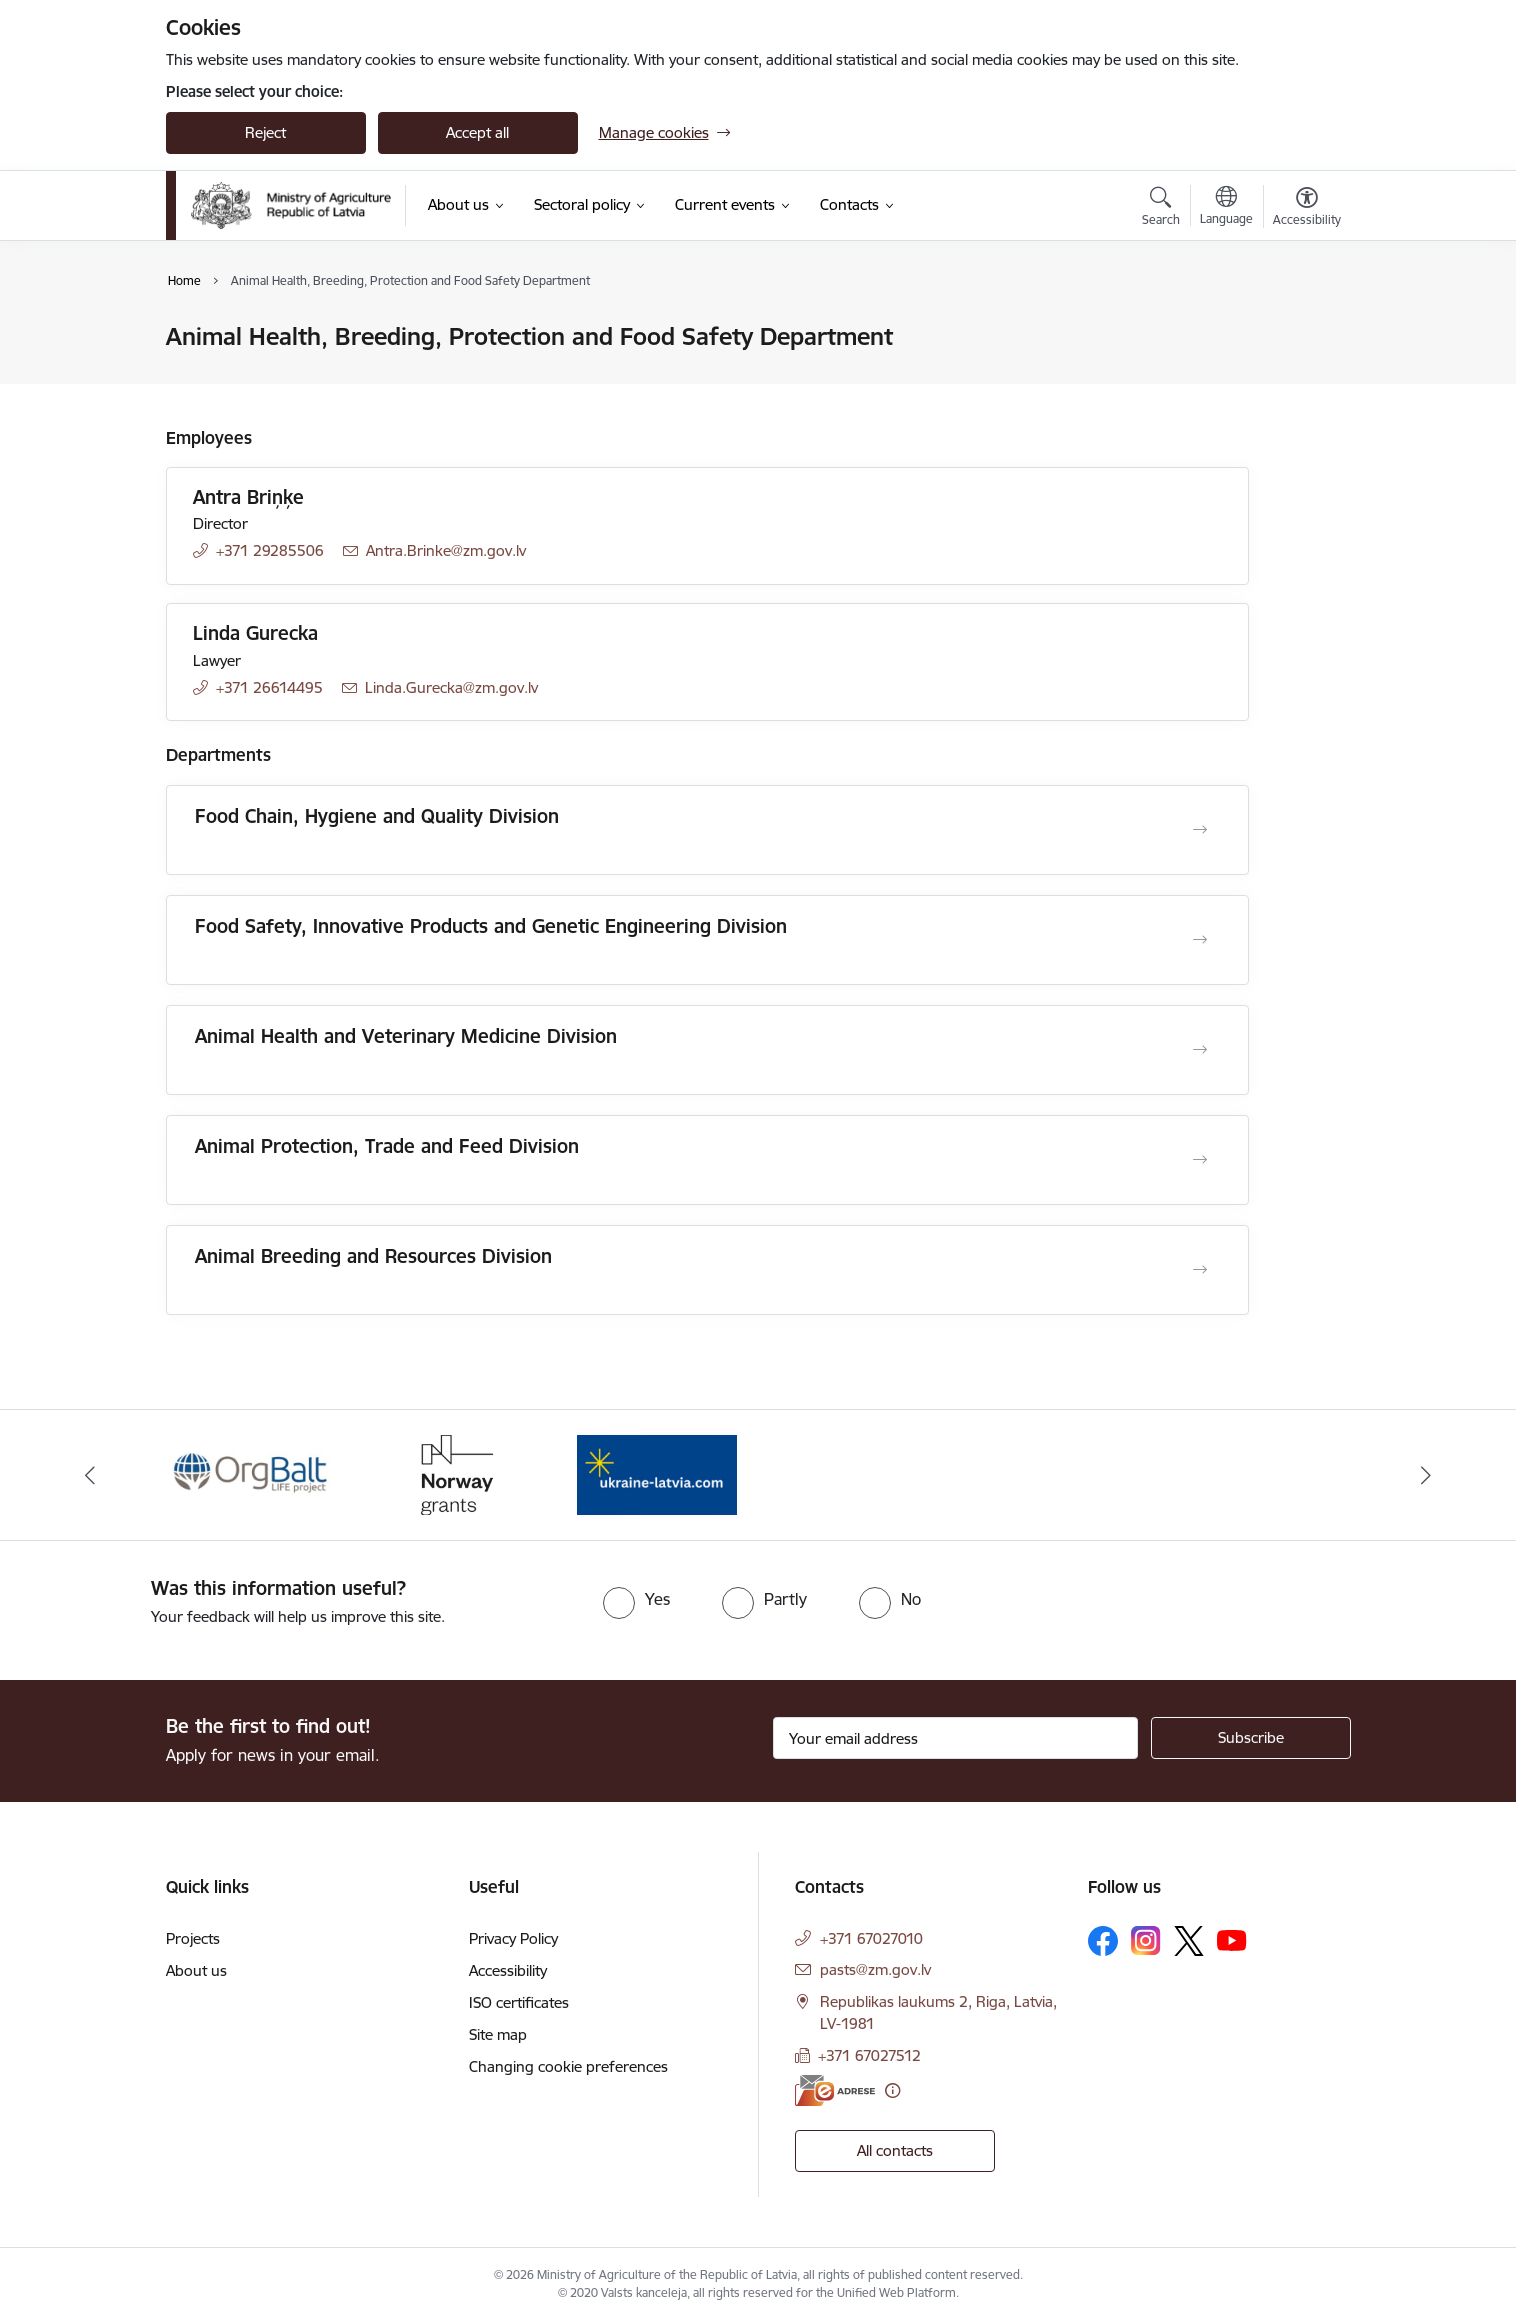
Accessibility (508, 1970)
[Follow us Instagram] (1146, 1940)
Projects (193, 1938)
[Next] (1427, 1475)
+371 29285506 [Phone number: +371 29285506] (270, 550)
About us (196, 1970)
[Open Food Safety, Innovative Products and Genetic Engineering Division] (1200, 940)
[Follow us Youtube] (1232, 1940)
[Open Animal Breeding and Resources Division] (1200, 1270)
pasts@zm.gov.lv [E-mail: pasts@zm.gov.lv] (875, 1969)
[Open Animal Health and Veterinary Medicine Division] (1200, 1050)
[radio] (636, 1599)
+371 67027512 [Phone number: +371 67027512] (869, 2055)
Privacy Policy (513, 1938)
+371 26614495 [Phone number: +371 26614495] (269, 687)
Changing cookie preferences (568, 2066)
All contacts (895, 2150)
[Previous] (90, 1475)
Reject (265, 132)
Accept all (477, 132)
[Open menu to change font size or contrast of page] (1307, 209)
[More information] (892, 2090)
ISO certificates (519, 2002)
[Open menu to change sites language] (1226, 208)
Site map (498, 2034)
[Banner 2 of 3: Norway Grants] (454, 1473)
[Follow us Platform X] (1189, 1941)
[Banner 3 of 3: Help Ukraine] (657, 1473)
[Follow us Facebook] (1103, 1941)
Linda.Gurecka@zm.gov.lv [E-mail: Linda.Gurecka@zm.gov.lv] (451, 687)
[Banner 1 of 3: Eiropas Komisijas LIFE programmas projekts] (252, 1473)
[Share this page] (1301, 378)
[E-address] (835, 2090)
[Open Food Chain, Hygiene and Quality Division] (1200, 830)
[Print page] (1301, 328)
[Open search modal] (1161, 209)
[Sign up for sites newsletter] (1251, 1738)
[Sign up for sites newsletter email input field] (955, 1738)
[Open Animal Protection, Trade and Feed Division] (1200, 1160)
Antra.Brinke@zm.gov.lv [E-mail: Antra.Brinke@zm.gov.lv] (446, 550)
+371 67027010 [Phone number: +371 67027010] (871, 1938)
